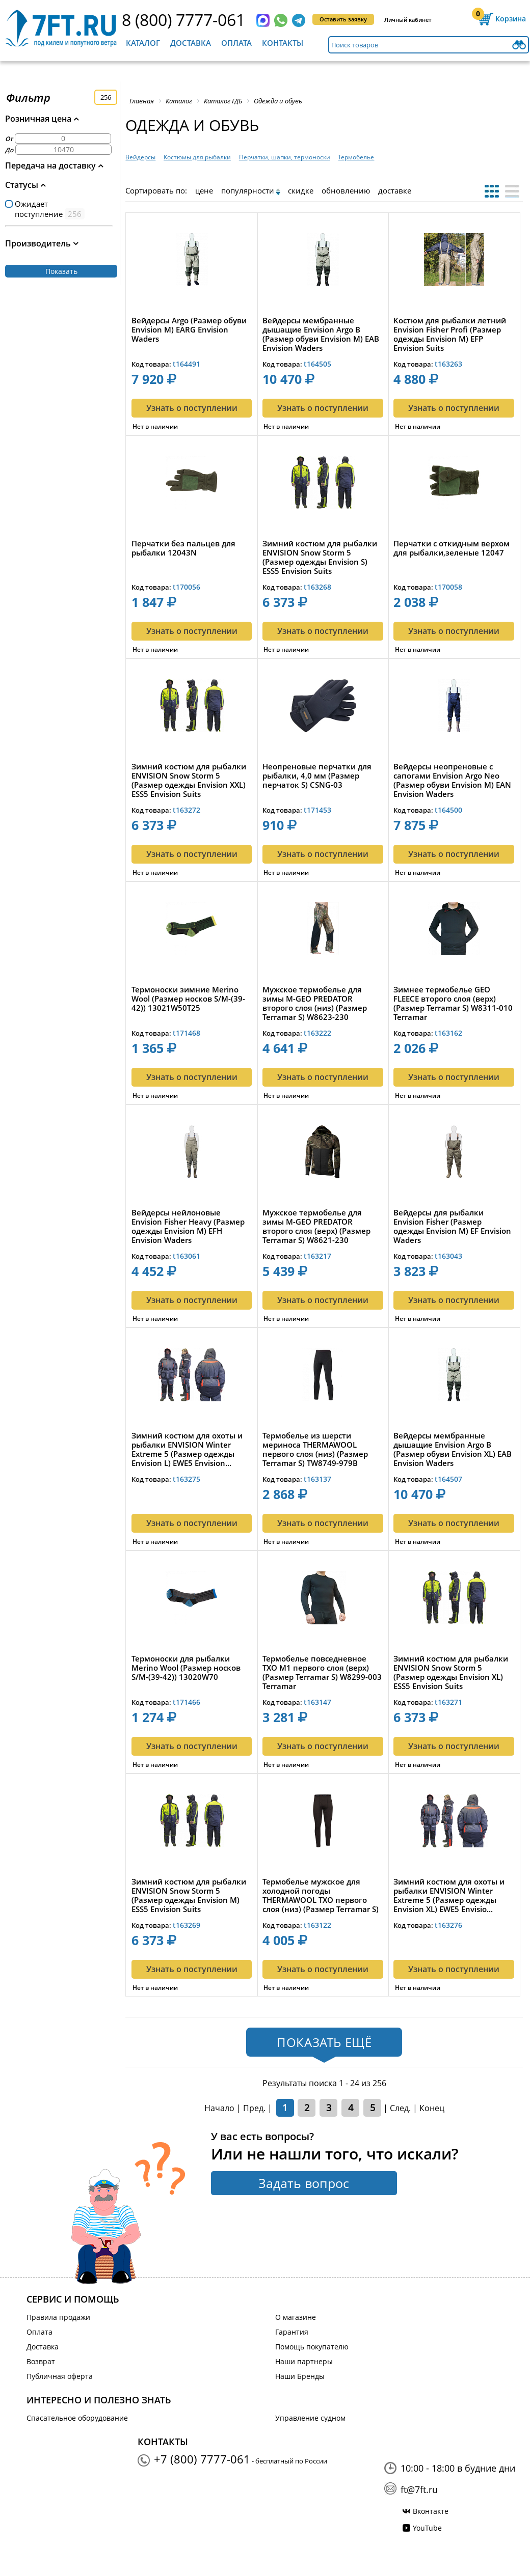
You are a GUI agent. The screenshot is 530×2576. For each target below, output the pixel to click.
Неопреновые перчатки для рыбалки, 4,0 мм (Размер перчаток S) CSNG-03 (317, 776)
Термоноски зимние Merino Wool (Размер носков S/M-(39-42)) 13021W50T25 (188, 999)
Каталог (143, 43)
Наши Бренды (300, 2376)
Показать (61, 271)
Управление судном (310, 2418)
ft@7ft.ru (419, 2489)
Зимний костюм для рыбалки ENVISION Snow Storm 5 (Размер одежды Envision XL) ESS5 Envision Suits (450, 1672)
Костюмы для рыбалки (197, 157)
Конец (431, 2108)
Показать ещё (324, 2042)
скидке (300, 190)
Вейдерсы (140, 157)
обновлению (346, 190)
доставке (394, 190)
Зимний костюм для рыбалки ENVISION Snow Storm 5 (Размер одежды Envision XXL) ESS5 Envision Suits (188, 780)
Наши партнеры (304, 2361)
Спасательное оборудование (77, 2418)
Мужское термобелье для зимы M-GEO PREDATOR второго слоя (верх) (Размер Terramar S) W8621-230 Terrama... (316, 1226)
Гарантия (291, 2332)
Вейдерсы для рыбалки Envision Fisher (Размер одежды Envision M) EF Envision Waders (452, 1226)
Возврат (40, 2361)
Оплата (236, 43)
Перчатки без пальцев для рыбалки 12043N (183, 548)
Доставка (190, 43)
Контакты (282, 43)
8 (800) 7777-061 (183, 20)
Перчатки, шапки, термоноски (284, 157)
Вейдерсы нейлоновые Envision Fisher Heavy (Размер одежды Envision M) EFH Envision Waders (188, 1226)
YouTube (427, 2528)
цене (204, 190)
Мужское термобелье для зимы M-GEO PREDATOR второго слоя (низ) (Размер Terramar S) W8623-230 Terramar (314, 1003)
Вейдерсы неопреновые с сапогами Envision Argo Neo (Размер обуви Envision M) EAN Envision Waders (452, 780)
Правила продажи (58, 2317)
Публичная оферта (59, 2376)
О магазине (295, 2317)
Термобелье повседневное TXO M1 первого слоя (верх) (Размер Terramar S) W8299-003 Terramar (322, 1672)
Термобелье (356, 157)
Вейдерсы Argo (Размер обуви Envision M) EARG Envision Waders (189, 330)
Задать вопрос (303, 2183)
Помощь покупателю (312, 2346)
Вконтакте (430, 2511)
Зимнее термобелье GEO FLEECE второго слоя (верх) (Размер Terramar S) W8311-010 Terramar (453, 1003)
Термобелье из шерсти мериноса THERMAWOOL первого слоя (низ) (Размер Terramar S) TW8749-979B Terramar (315, 1449)
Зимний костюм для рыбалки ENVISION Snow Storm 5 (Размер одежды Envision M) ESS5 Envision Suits (188, 1895)
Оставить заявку (343, 19)
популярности (247, 190)
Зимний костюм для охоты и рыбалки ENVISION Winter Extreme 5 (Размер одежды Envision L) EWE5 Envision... (187, 1449)
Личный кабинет (408, 19)
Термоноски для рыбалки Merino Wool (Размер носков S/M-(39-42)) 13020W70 (186, 1668)
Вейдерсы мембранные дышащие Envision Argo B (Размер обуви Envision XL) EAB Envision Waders (452, 1449)
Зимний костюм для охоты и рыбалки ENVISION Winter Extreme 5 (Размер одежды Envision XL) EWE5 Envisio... (449, 1895)
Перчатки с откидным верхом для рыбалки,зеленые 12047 (451, 548)
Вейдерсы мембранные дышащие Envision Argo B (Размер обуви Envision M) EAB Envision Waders (320, 334)
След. (400, 2108)
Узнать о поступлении (191, 407)
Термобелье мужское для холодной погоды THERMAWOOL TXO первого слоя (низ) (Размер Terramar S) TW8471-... (320, 1895)
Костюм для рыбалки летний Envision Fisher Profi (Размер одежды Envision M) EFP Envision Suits (449, 334)
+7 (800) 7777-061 (202, 2459)
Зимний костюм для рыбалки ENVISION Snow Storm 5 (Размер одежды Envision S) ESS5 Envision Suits (319, 557)
